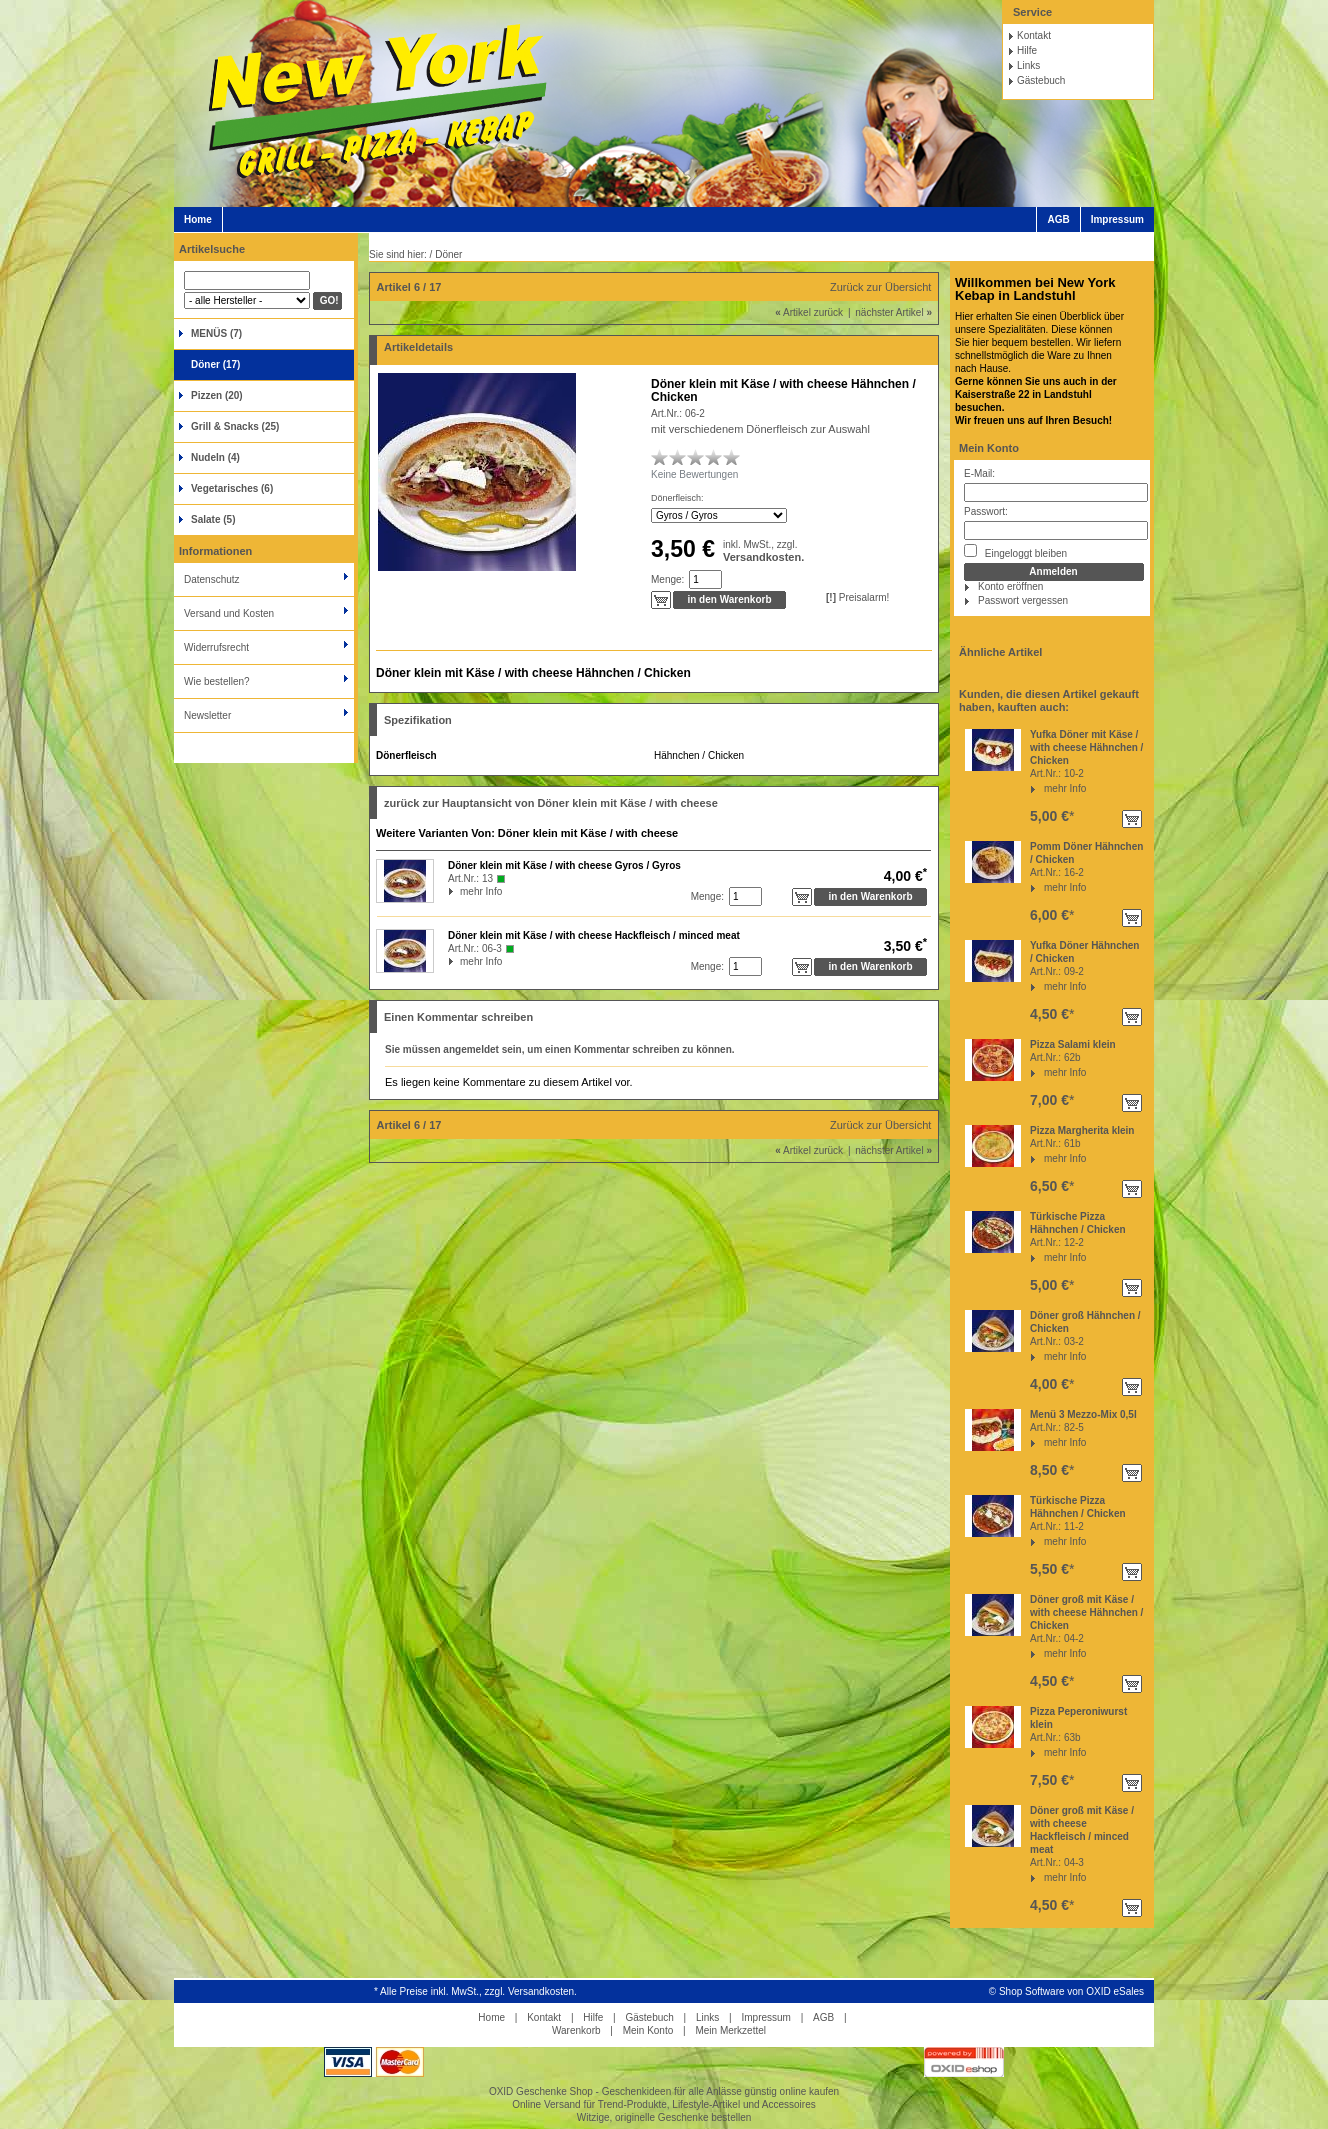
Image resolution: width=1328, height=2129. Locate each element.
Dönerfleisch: (677, 498)
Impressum (1117, 219)
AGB (1058, 219)
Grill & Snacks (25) (235, 426)
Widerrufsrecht (216, 647)
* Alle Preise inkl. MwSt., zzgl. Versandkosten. (475, 1991)
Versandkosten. (763, 557)
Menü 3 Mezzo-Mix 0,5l (1083, 1414)
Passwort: (986, 511)
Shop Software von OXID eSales (1071, 1991)
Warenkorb (576, 2030)
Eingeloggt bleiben (1015, 551)
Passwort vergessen (1023, 600)
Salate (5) (213, 519)
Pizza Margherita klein (1082, 1130)
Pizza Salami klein (1073, 1044)
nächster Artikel (893, 312)
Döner (448, 254)
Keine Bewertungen (694, 474)
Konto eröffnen (1010, 586)
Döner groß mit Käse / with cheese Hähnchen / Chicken (1086, 1612)
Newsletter (207, 715)
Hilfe (1027, 50)
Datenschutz (212, 579)
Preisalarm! (857, 597)
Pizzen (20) (217, 395)
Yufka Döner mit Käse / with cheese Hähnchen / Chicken (1086, 747)
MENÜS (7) (216, 333)
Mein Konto (989, 448)
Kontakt (1034, 35)
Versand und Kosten (229, 613)
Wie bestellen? (217, 681)
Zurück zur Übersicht (880, 287)
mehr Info (1065, 788)
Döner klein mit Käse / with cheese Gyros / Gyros (564, 865)
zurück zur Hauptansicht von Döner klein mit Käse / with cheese (551, 803)
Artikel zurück (809, 312)
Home (198, 219)
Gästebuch (1041, 80)
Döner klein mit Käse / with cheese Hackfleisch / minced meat (594, 935)
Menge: (667, 579)
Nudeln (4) (215, 457)
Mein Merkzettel (730, 2030)
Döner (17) (215, 364)
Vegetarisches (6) (232, 488)
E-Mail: (979, 473)
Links (1028, 65)
